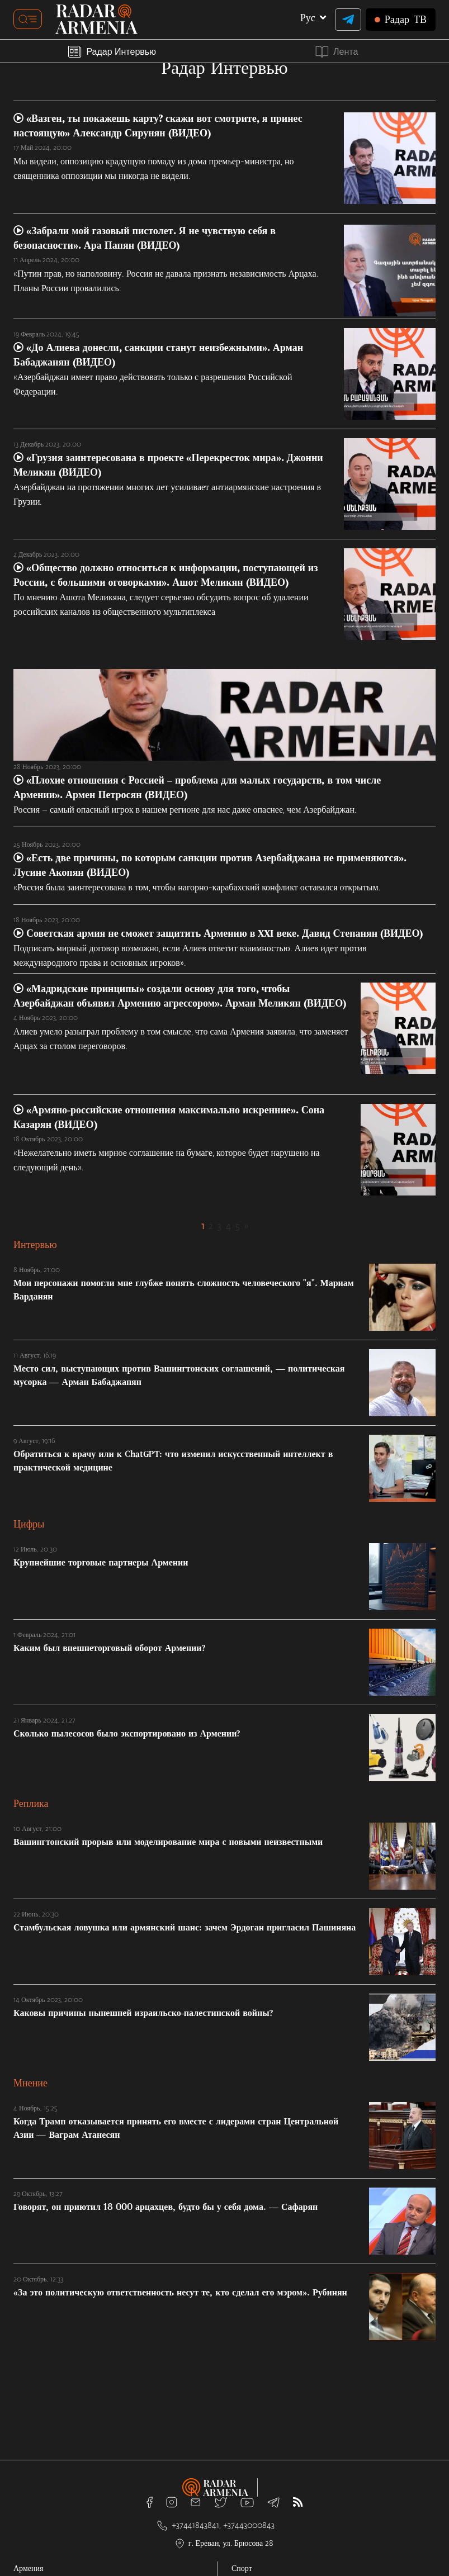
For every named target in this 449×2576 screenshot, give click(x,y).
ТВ (401, 19)
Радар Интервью (112, 51)
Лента (336, 52)
